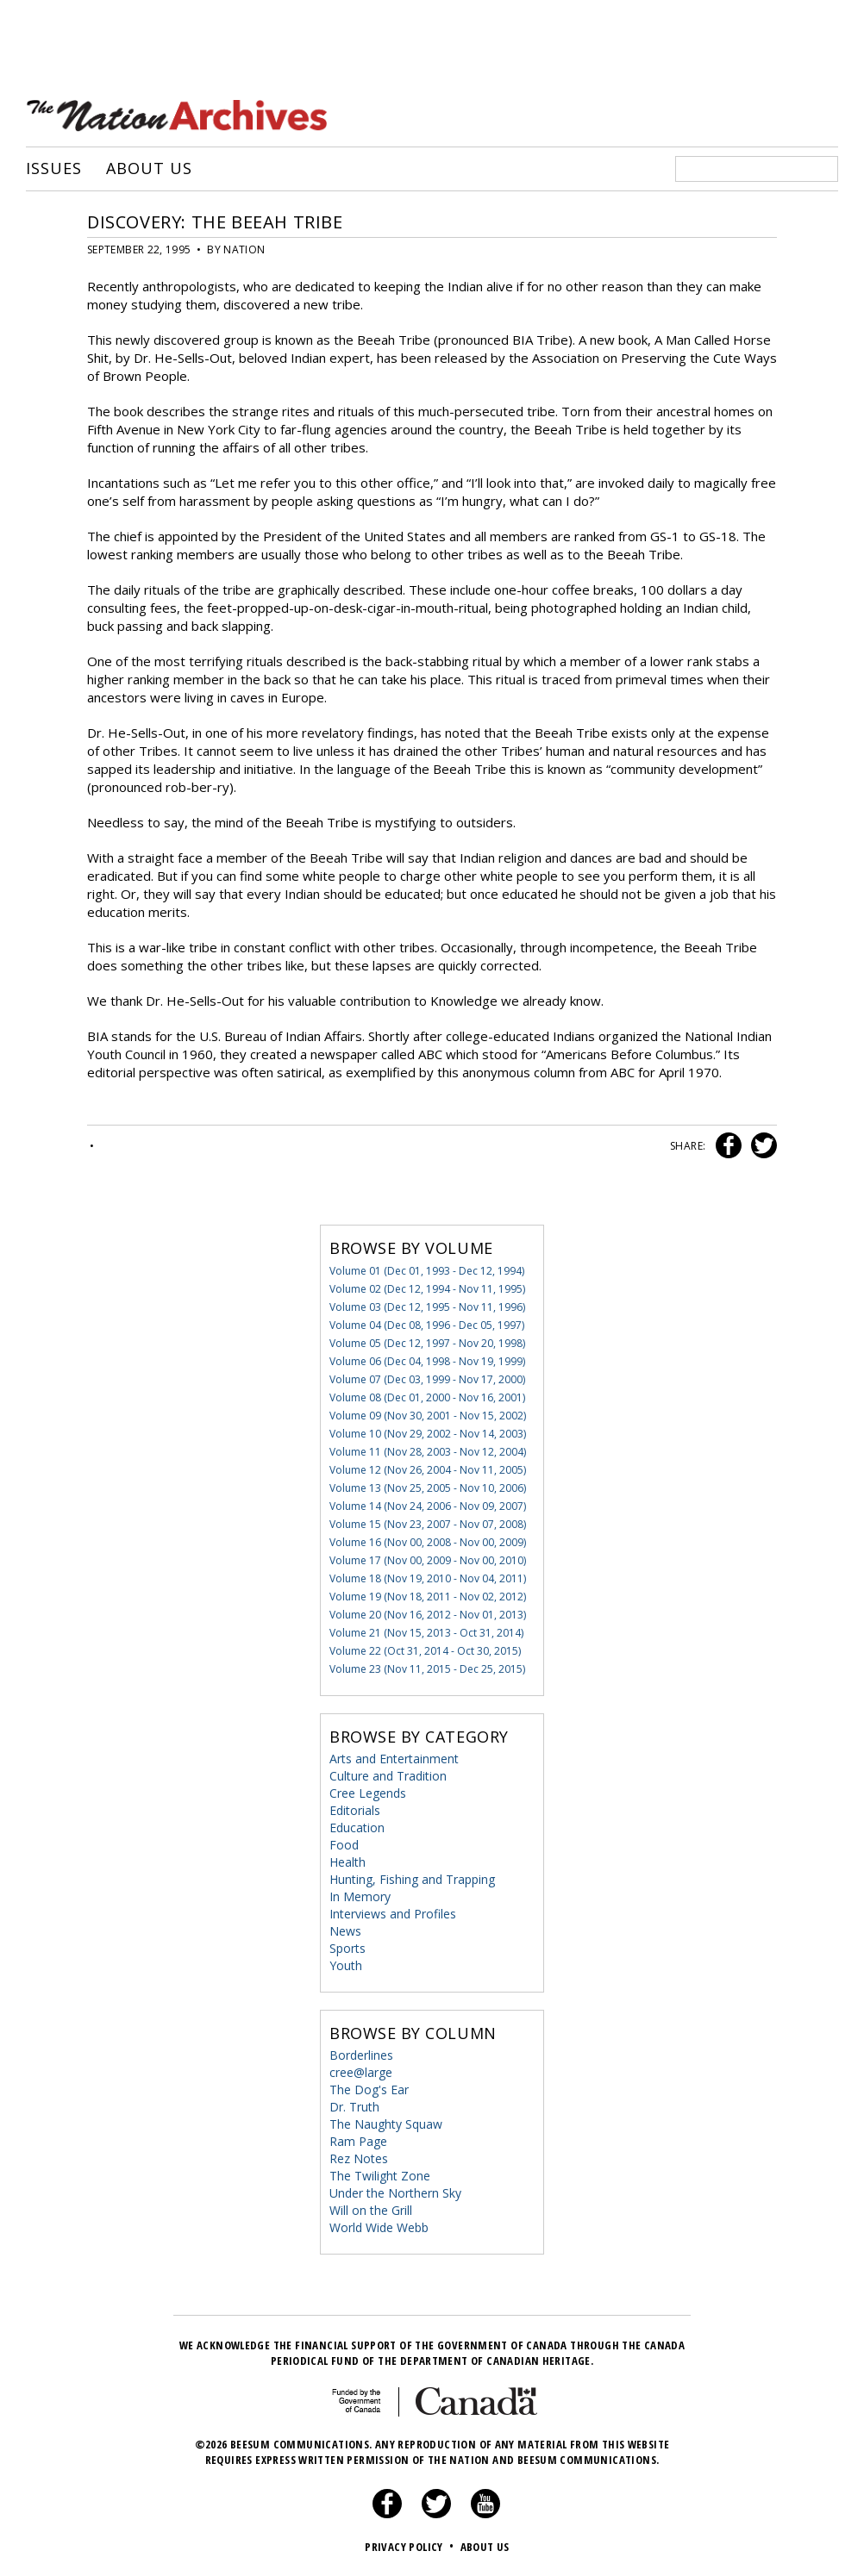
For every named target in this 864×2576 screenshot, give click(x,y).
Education (357, 1826)
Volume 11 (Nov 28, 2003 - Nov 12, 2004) (427, 1451)
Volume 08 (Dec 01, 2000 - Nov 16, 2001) (427, 1396)
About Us (148, 168)
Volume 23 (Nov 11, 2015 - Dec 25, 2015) (427, 1668)
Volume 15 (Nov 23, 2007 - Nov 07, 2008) (427, 1523)
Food (344, 1844)
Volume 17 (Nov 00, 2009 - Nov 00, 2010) (427, 1559)
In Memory (360, 1895)
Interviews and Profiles (392, 1913)
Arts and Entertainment (394, 1758)
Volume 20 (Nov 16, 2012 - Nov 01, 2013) (427, 1613)
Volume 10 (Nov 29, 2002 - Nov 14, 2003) (427, 1432)
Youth (345, 1964)
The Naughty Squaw (385, 2123)
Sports (347, 1947)
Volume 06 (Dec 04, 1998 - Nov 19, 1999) (427, 1360)
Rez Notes (358, 2157)
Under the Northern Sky (395, 2192)
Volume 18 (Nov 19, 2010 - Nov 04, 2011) (427, 1577)
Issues (53, 168)
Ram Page (358, 2140)
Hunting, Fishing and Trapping (412, 1878)
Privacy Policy (411, 2546)
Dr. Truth (354, 2106)
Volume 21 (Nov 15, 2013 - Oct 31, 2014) (426, 1632)
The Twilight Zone (379, 2175)
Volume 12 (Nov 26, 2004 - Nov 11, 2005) (427, 1469)
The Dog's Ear (369, 2088)
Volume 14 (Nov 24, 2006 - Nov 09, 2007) (427, 1505)
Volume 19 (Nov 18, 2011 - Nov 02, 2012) (427, 1595)
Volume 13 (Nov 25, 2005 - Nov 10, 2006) (427, 1487)
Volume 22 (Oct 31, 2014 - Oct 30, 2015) (425, 1650)
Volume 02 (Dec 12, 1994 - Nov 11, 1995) (427, 1288)
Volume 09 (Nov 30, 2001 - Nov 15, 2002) (427, 1414)
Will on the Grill (370, 2209)
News (345, 1930)
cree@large (360, 2071)
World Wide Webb (379, 2226)
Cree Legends (367, 1792)
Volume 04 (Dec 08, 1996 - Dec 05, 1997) (426, 1324)
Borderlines (361, 2054)
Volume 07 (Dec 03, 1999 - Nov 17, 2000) (427, 1378)
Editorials (354, 1809)
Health (347, 1861)
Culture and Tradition (388, 1775)
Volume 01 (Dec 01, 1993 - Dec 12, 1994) (426, 1270)
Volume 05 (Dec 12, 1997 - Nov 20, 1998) (427, 1342)
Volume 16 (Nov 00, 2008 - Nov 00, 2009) (427, 1541)
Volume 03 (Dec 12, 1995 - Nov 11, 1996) (427, 1306)
